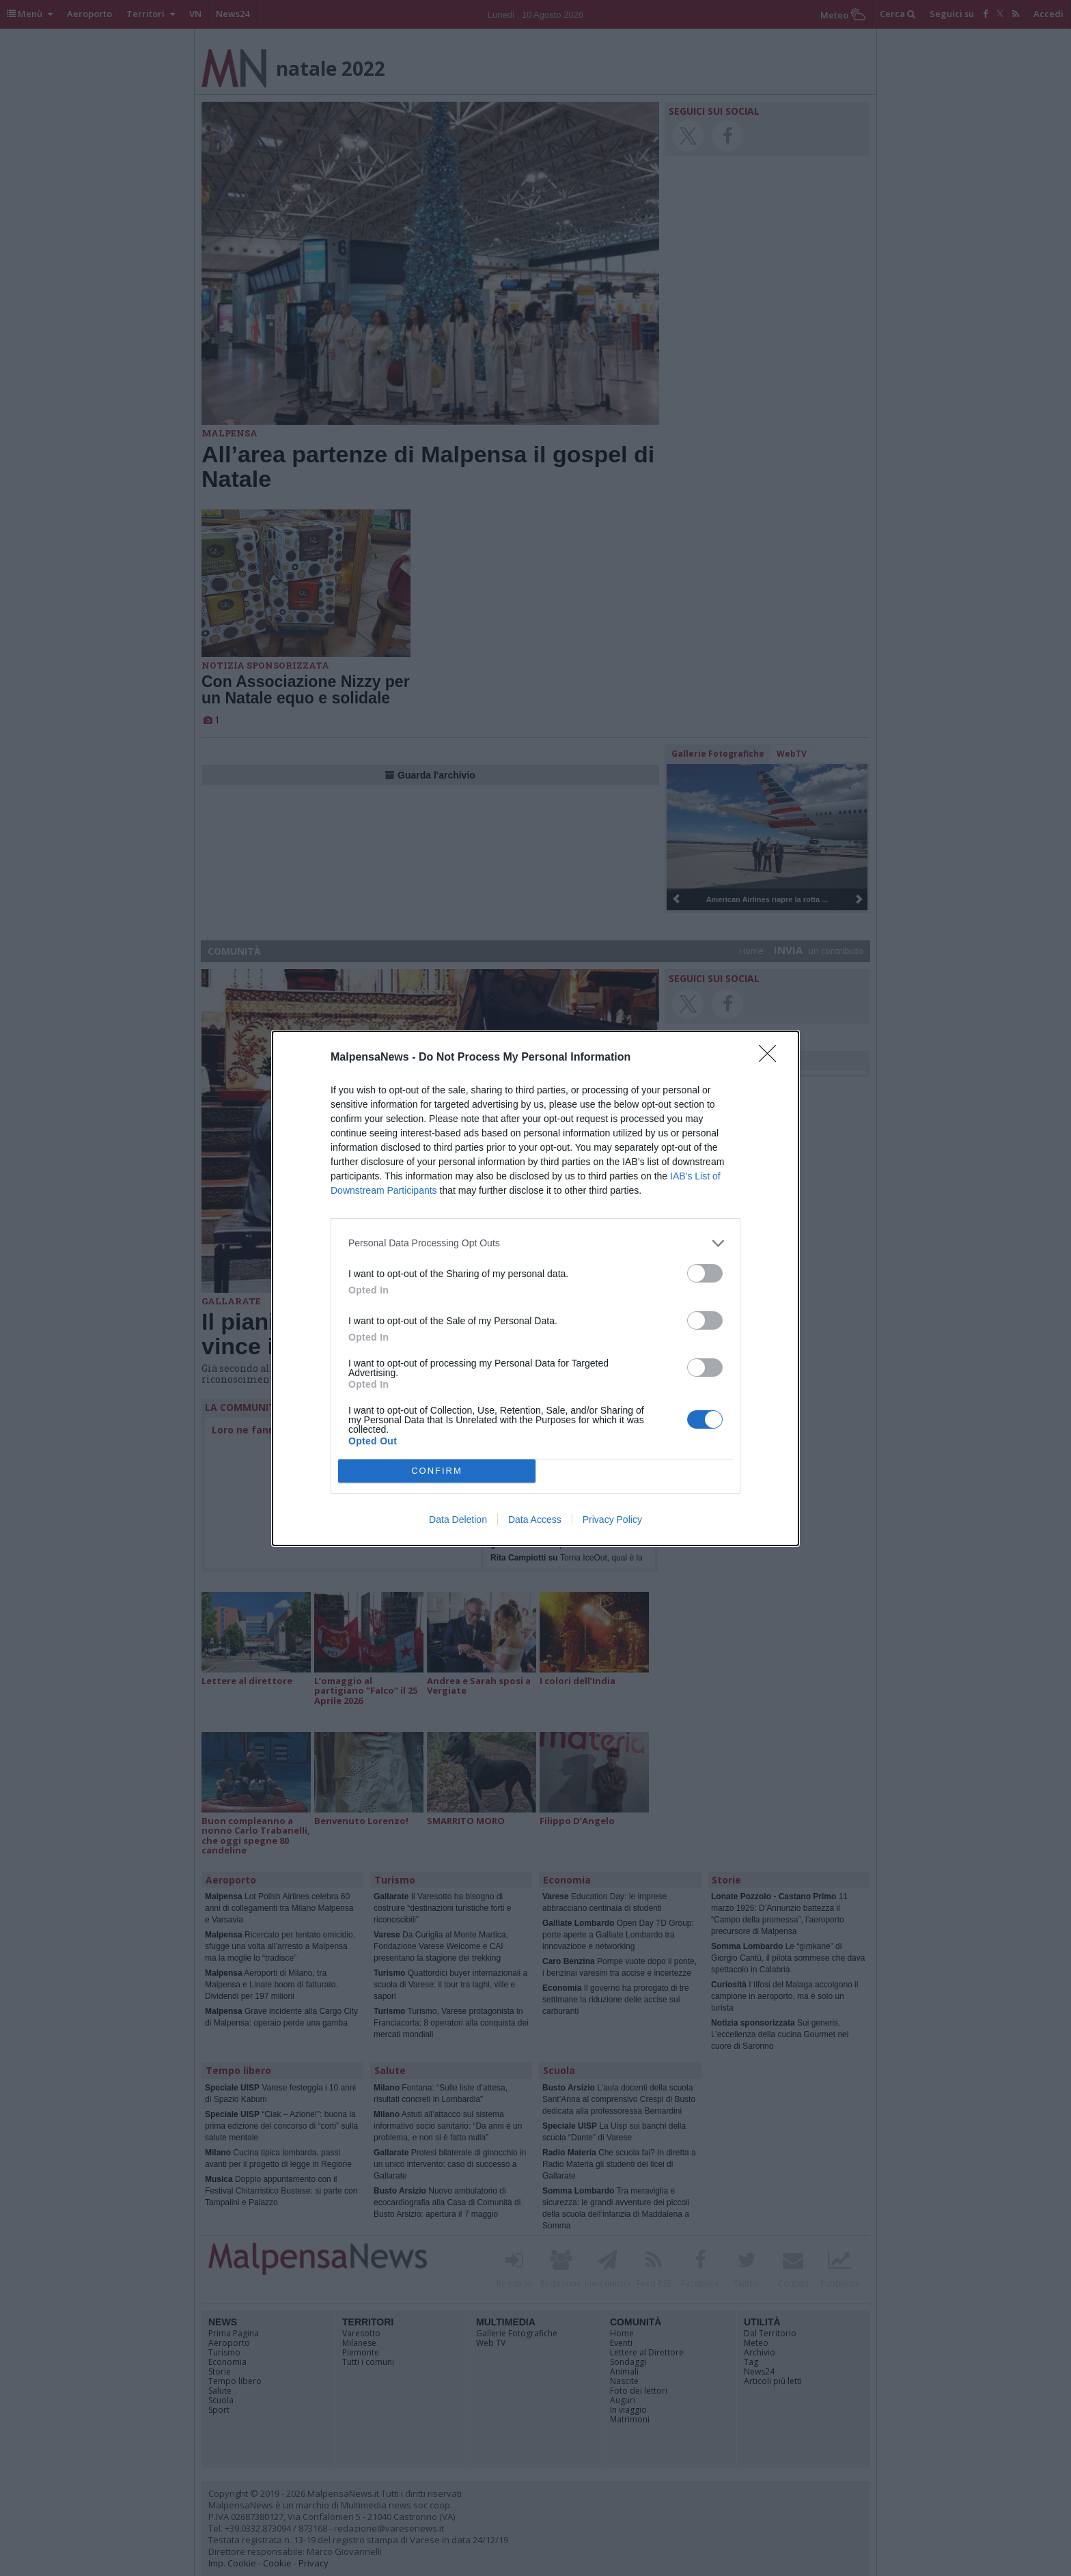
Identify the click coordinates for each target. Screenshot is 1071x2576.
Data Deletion (458, 1519)
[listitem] (535, 1243)
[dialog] (535, 1288)
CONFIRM (436, 1471)
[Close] (772, 1058)
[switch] (705, 1273)
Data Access (534, 1519)
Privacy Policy (612, 1519)
